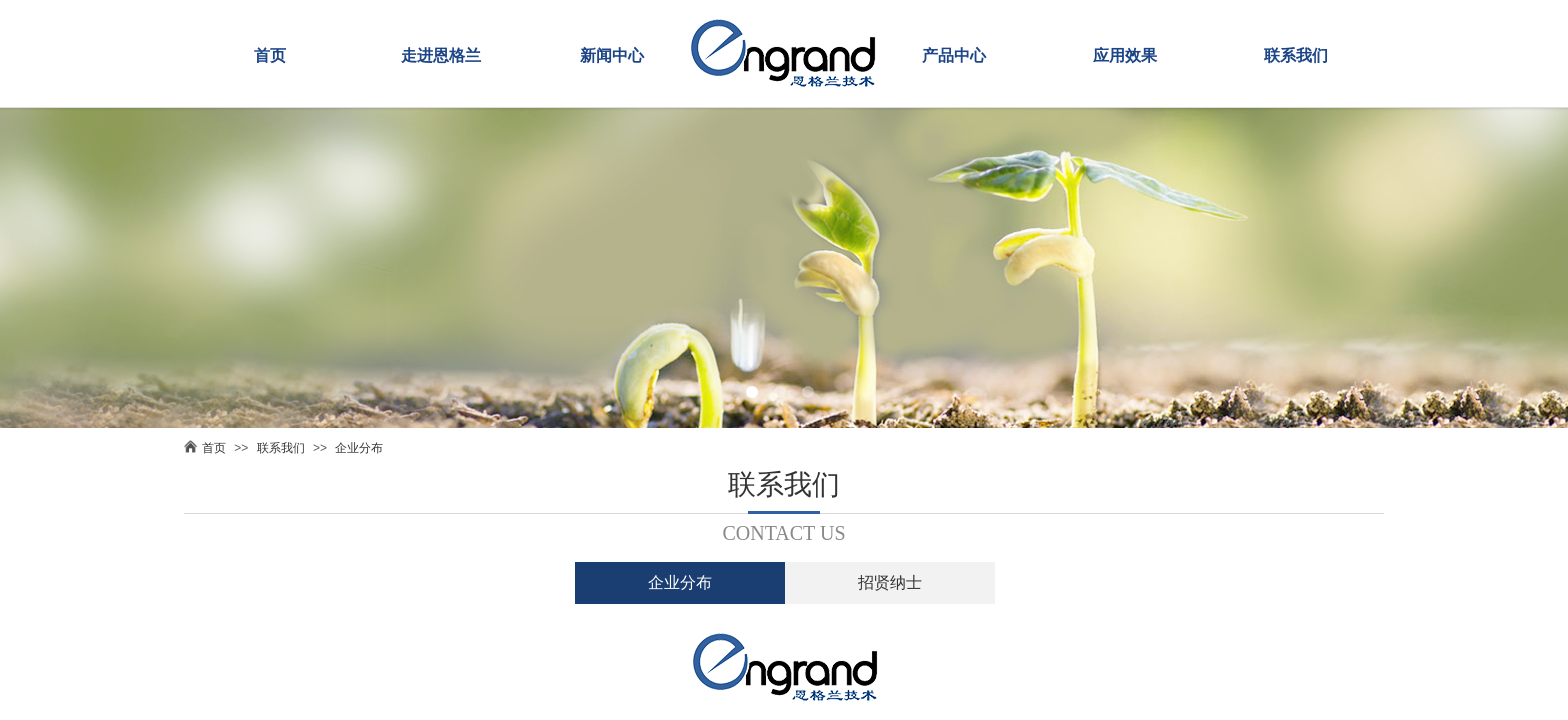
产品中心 (954, 55)
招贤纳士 (890, 582)
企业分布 (359, 448)
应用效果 (1125, 55)
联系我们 (1296, 55)
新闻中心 (612, 55)
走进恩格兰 (441, 55)
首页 (270, 55)
